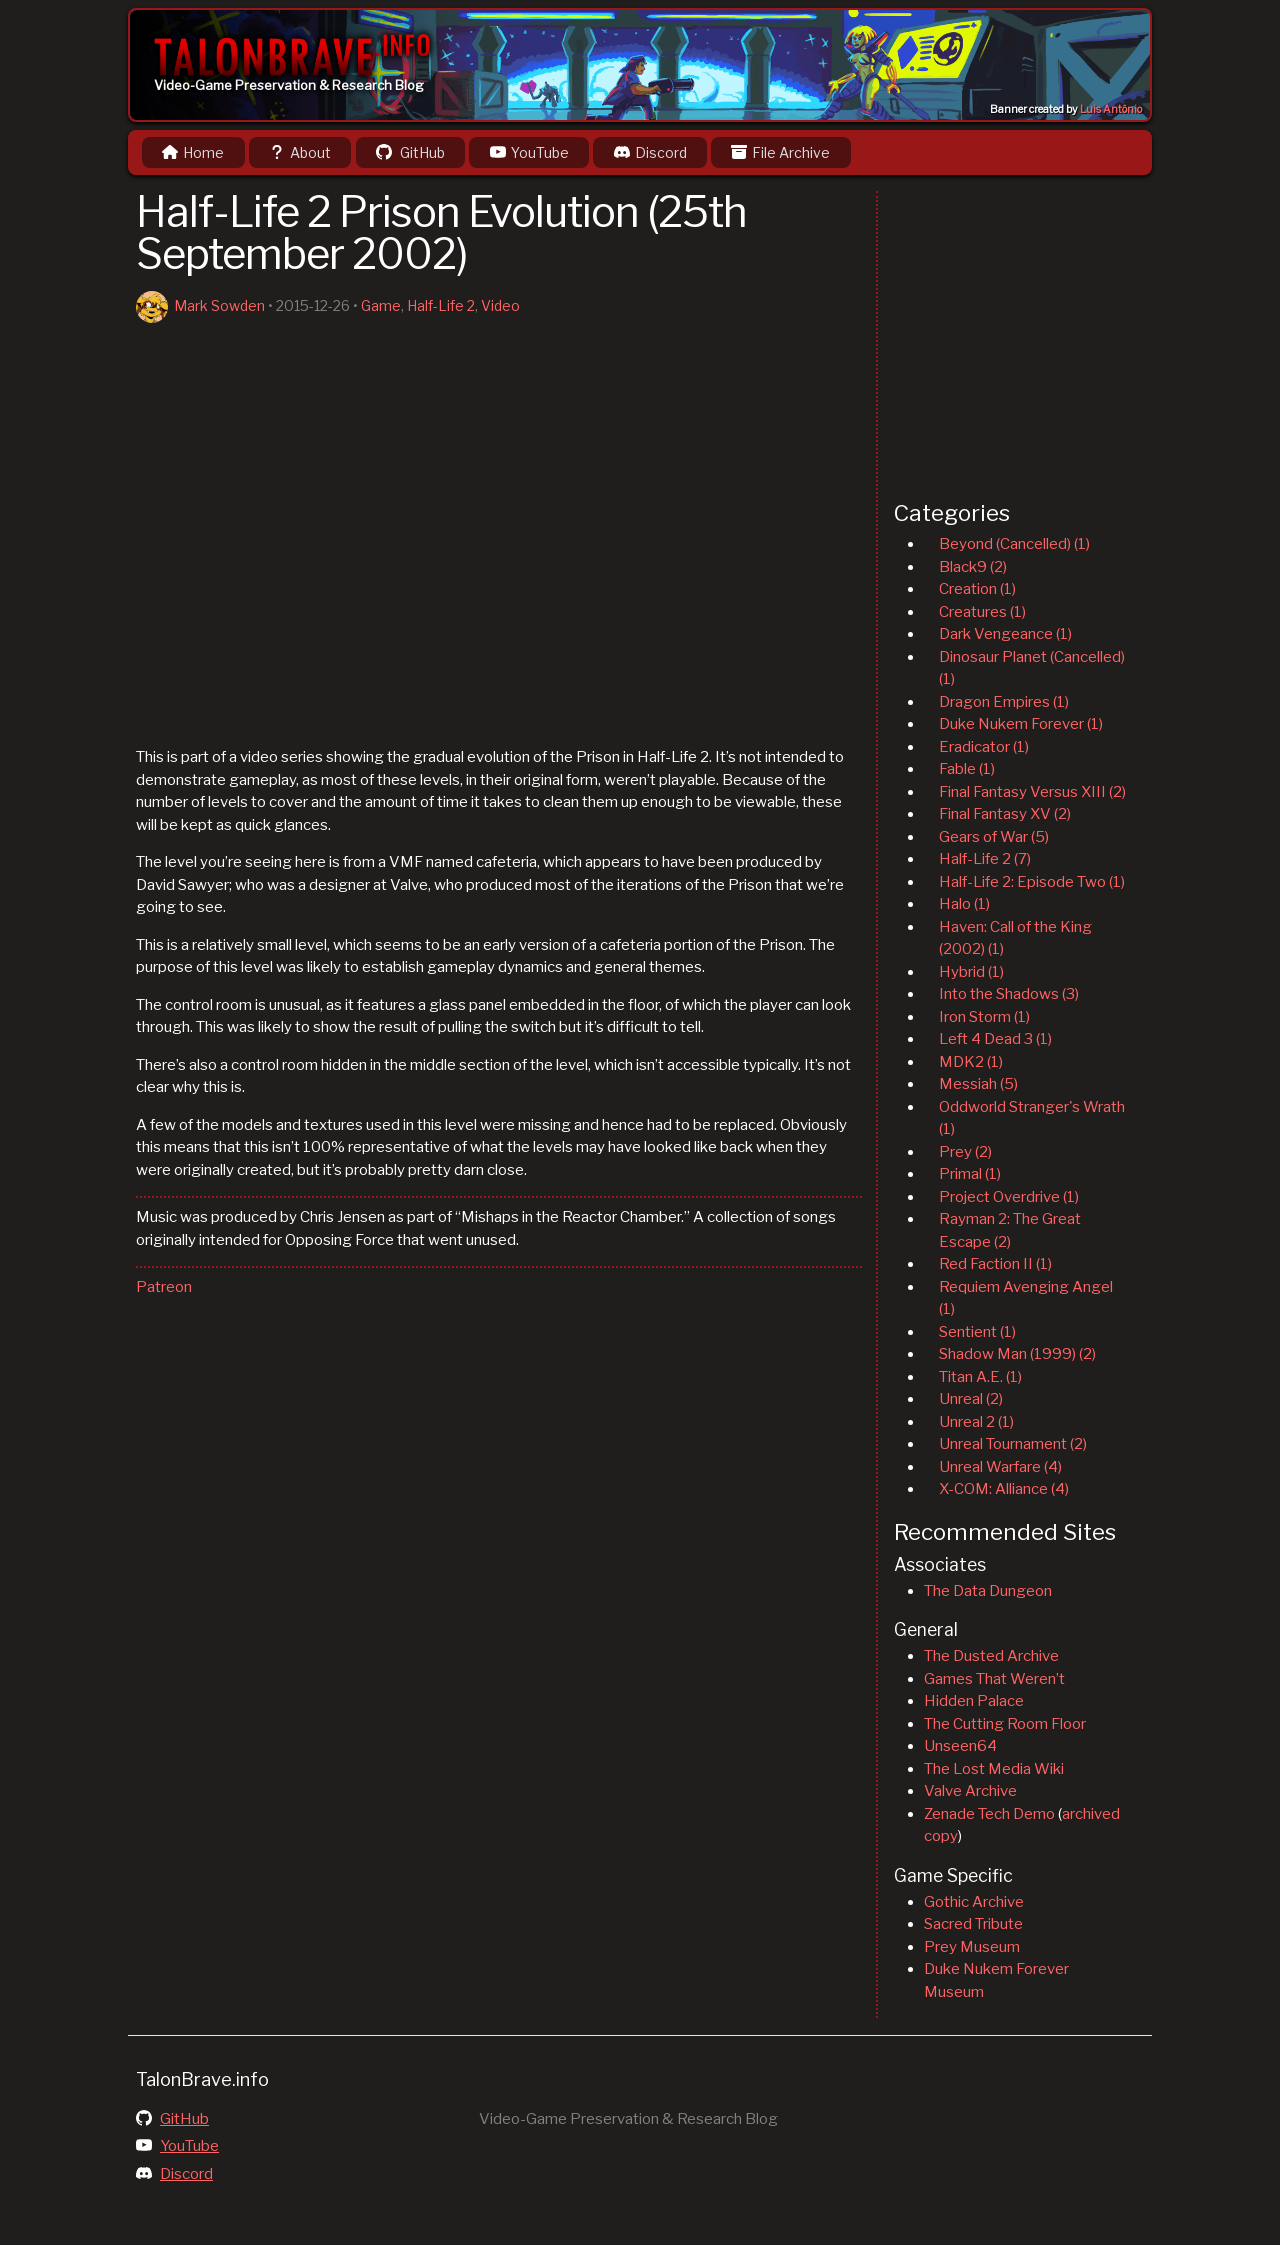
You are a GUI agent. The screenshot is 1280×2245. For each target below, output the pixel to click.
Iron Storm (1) (984, 1017)
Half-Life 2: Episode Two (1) (1032, 882)
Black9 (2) (973, 567)
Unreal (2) (971, 1399)
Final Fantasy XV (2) (1005, 814)
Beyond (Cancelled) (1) (1014, 544)
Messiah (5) (978, 1084)
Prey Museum (972, 1947)
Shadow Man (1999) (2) (1017, 1354)
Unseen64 (960, 1746)
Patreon (164, 1287)
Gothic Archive (974, 1902)
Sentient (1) (977, 1332)
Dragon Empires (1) (1004, 702)
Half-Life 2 (441, 305)
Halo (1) (964, 904)
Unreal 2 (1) (976, 1422)
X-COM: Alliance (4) (1004, 1489)
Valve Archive (970, 1791)
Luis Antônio (1111, 109)
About (300, 152)
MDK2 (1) (971, 1062)
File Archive (780, 152)
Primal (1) (970, 1174)
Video (500, 305)
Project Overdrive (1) (1009, 1197)
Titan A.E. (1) (980, 1377)
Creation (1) (977, 589)
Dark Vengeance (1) (1005, 634)
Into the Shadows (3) (1009, 994)
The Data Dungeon (988, 1591)
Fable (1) (967, 769)
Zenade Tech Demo (989, 1814)
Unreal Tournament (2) (1013, 1444)
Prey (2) (965, 1152)
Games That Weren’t (994, 1679)
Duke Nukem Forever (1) (1021, 724)
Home (193, 152)
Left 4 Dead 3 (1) (995, 1039)
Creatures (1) (982, 612)
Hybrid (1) (971, 972)
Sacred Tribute (973, 1924)
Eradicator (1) (984, 747)
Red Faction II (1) (995, 1264)
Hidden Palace (974, 1701)
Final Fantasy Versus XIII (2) (1032, 792)
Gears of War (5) (994, 837)
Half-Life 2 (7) (985, 859)
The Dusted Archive (991, 1656)
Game (381, 305)
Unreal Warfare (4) (1000, 1467)
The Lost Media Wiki (994, 1769)
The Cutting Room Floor (1005, 1724)
